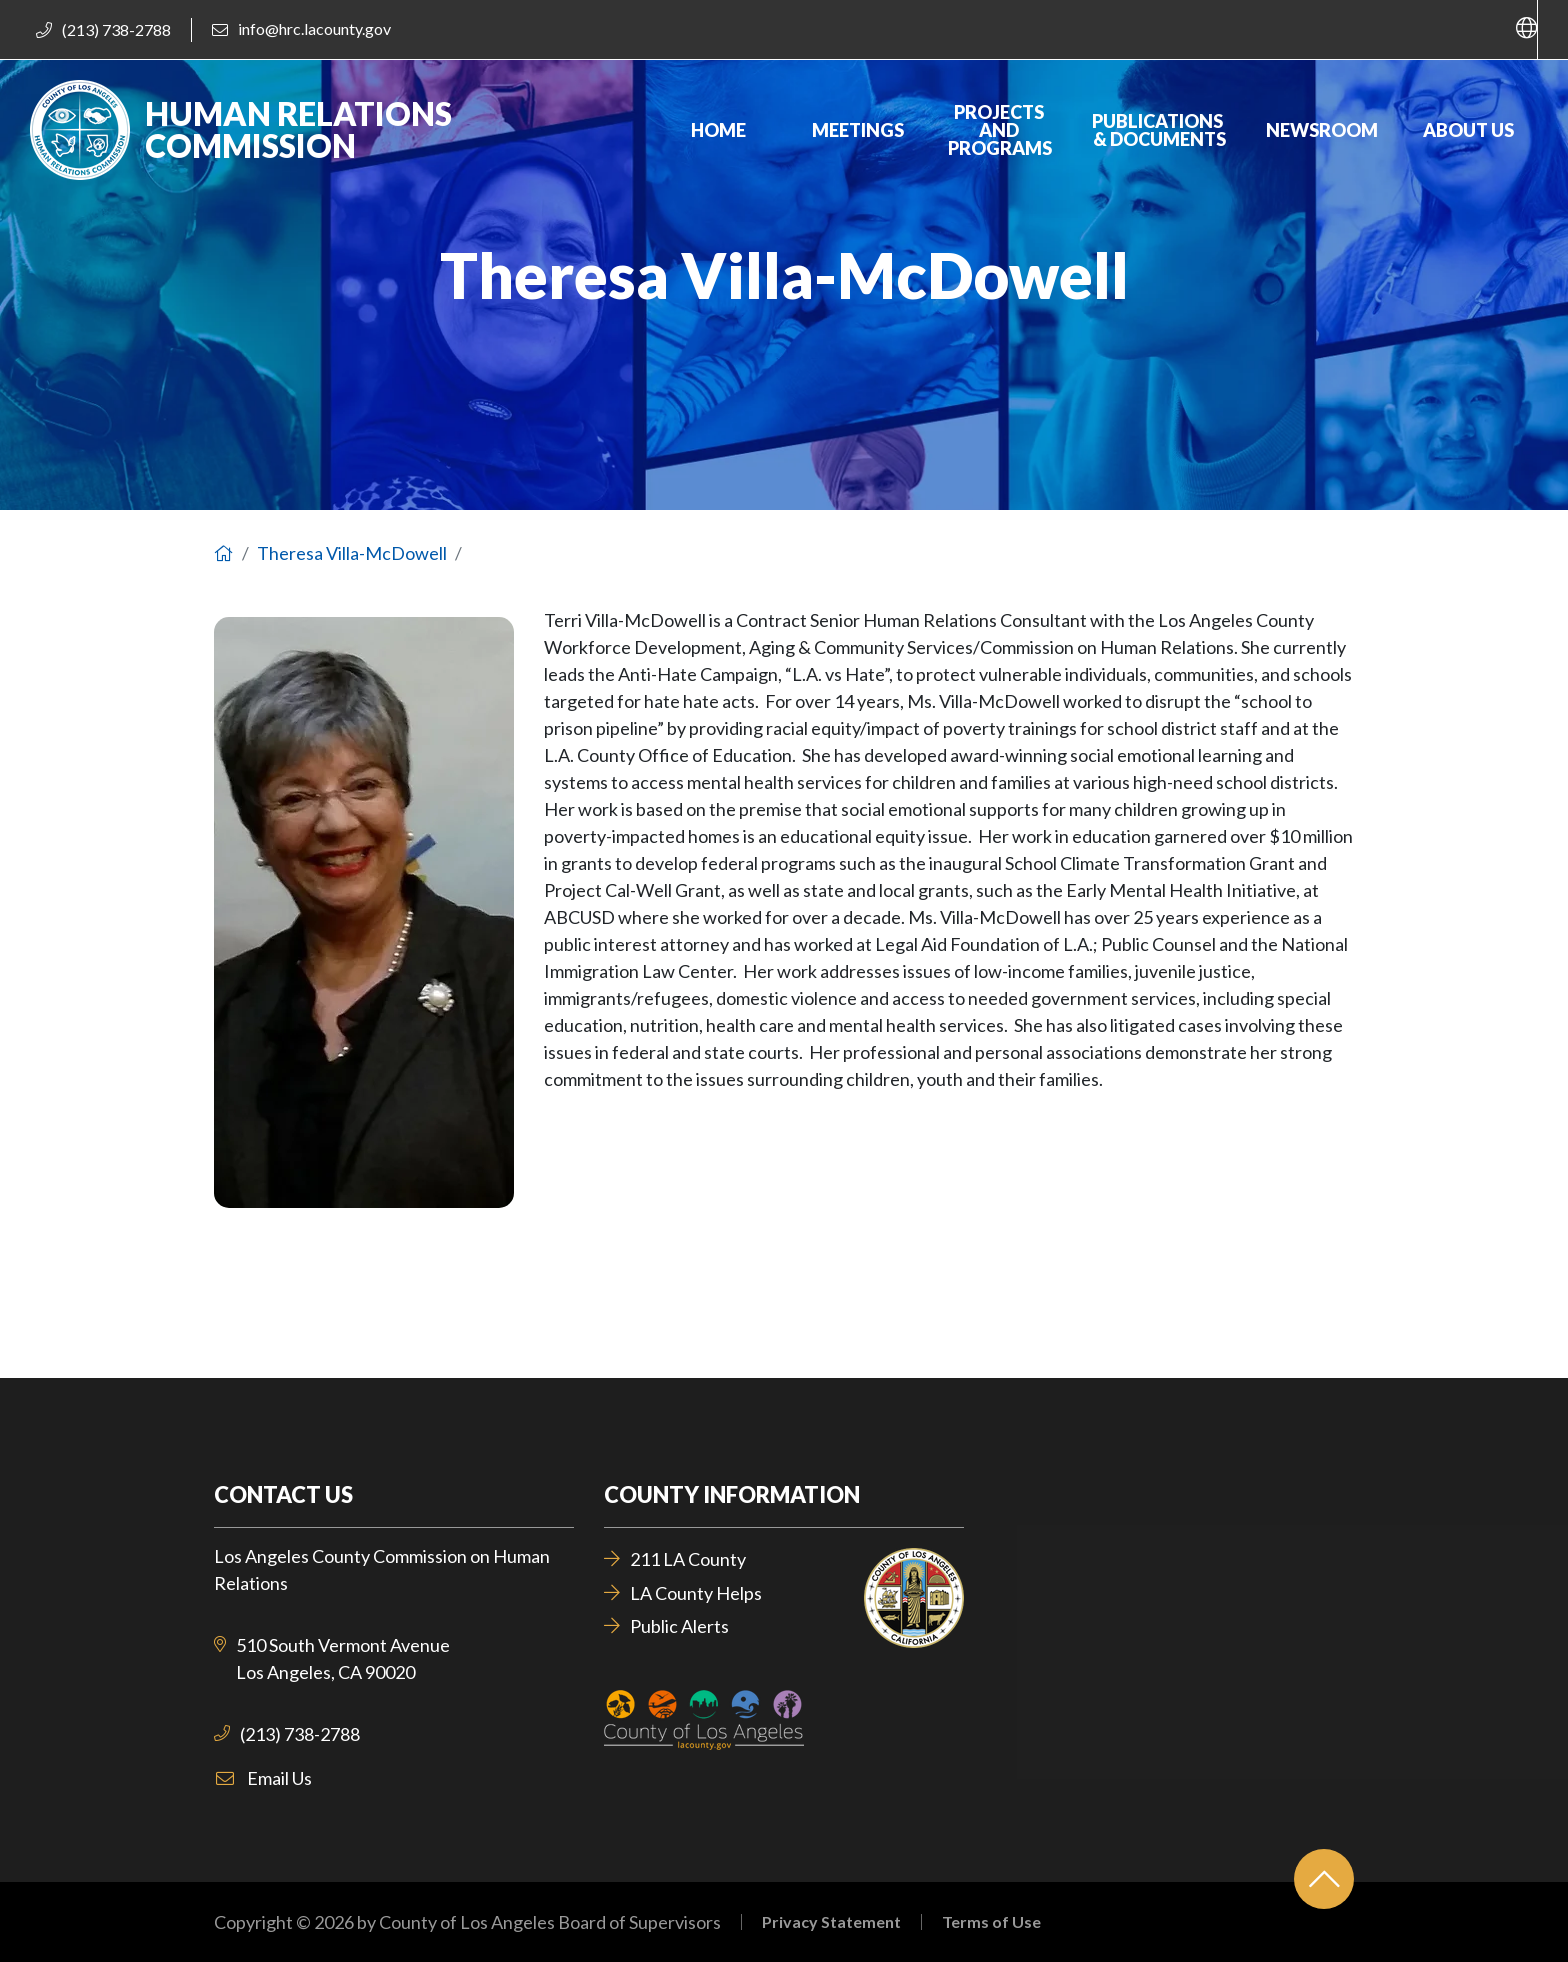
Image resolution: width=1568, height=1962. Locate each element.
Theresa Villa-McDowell (352, 553)
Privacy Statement (831, 1922)
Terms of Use (991, 1922)
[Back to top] (1324, 1879)
